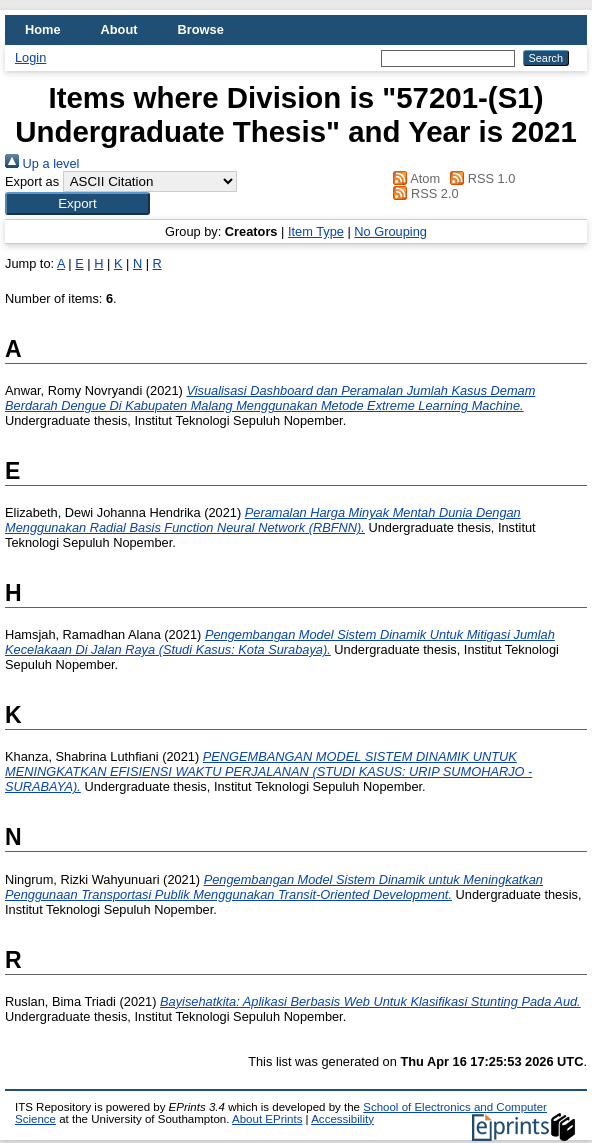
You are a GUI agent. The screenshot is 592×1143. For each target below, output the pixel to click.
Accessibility (342, 1119)
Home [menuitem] (43, 29)
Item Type (316, 231)
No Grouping (390, 231)
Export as (32, 181)
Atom (413, 178)
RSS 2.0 (423, 193)
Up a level (42, 163)
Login (30, 57)
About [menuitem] (119, 29)
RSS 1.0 (480, 178)
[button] (77, 203)
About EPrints (267, 1119)
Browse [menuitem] (201, 29)
